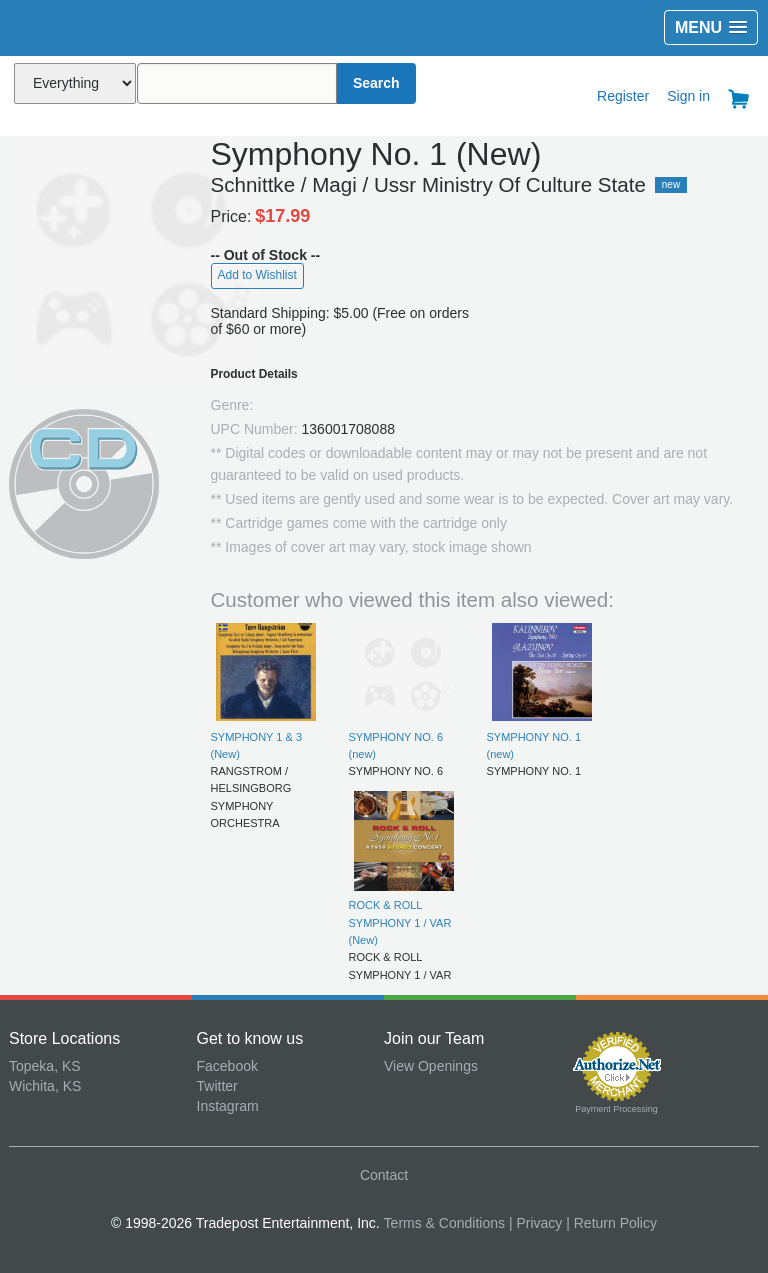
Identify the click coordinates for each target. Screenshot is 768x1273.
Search (376, 83)
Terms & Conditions (444, 1223)
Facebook (227, 1066)
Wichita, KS (45, 1086)
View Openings (431, 1066)
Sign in (688, 96)
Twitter (217, 1086)
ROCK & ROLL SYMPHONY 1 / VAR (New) (400, 922)
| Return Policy (611, 1223)
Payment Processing (616, 1109)
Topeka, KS (45, 1066)
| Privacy (535, 1223)
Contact (384, 1175)
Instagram (228, 1106)
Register (623, 96)
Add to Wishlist (257, 275)
